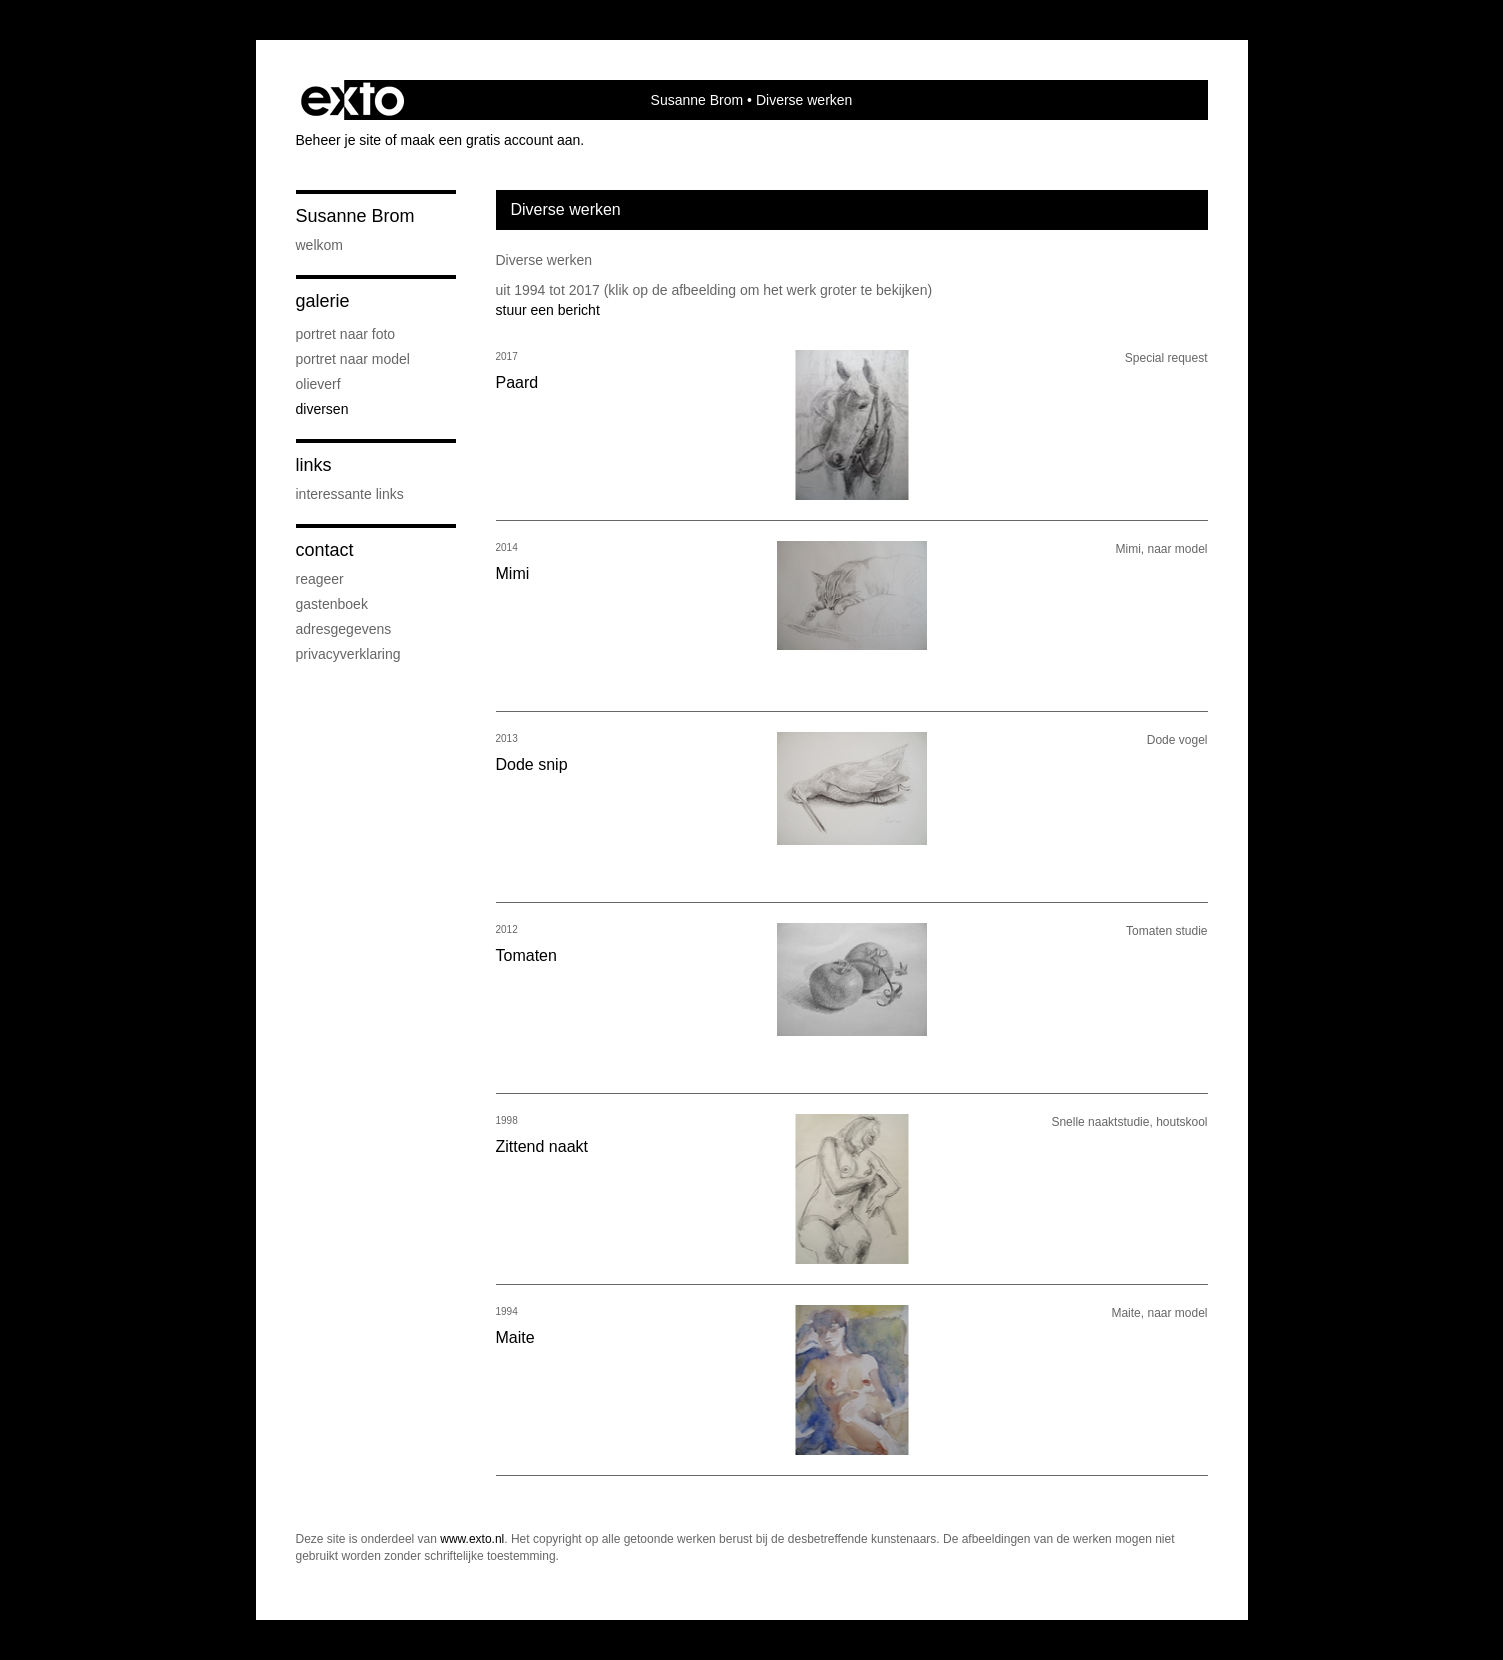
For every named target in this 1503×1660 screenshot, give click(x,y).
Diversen (322, 409)
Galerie (323, 301)
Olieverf (318, 384)
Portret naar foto (346, 334)
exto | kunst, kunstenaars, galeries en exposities (352, 100)
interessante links (350, 494)
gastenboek (332, 604)
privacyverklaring (348, 654)
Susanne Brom (697, 100)
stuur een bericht (548, 310)
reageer (320, 579)
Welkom (319, 245)
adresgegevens (344, 629)
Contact (325, 550)
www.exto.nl (472, 1539)
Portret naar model (353, 359)
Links (314, 465)
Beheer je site (339, 140)
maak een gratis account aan (491, 140)
